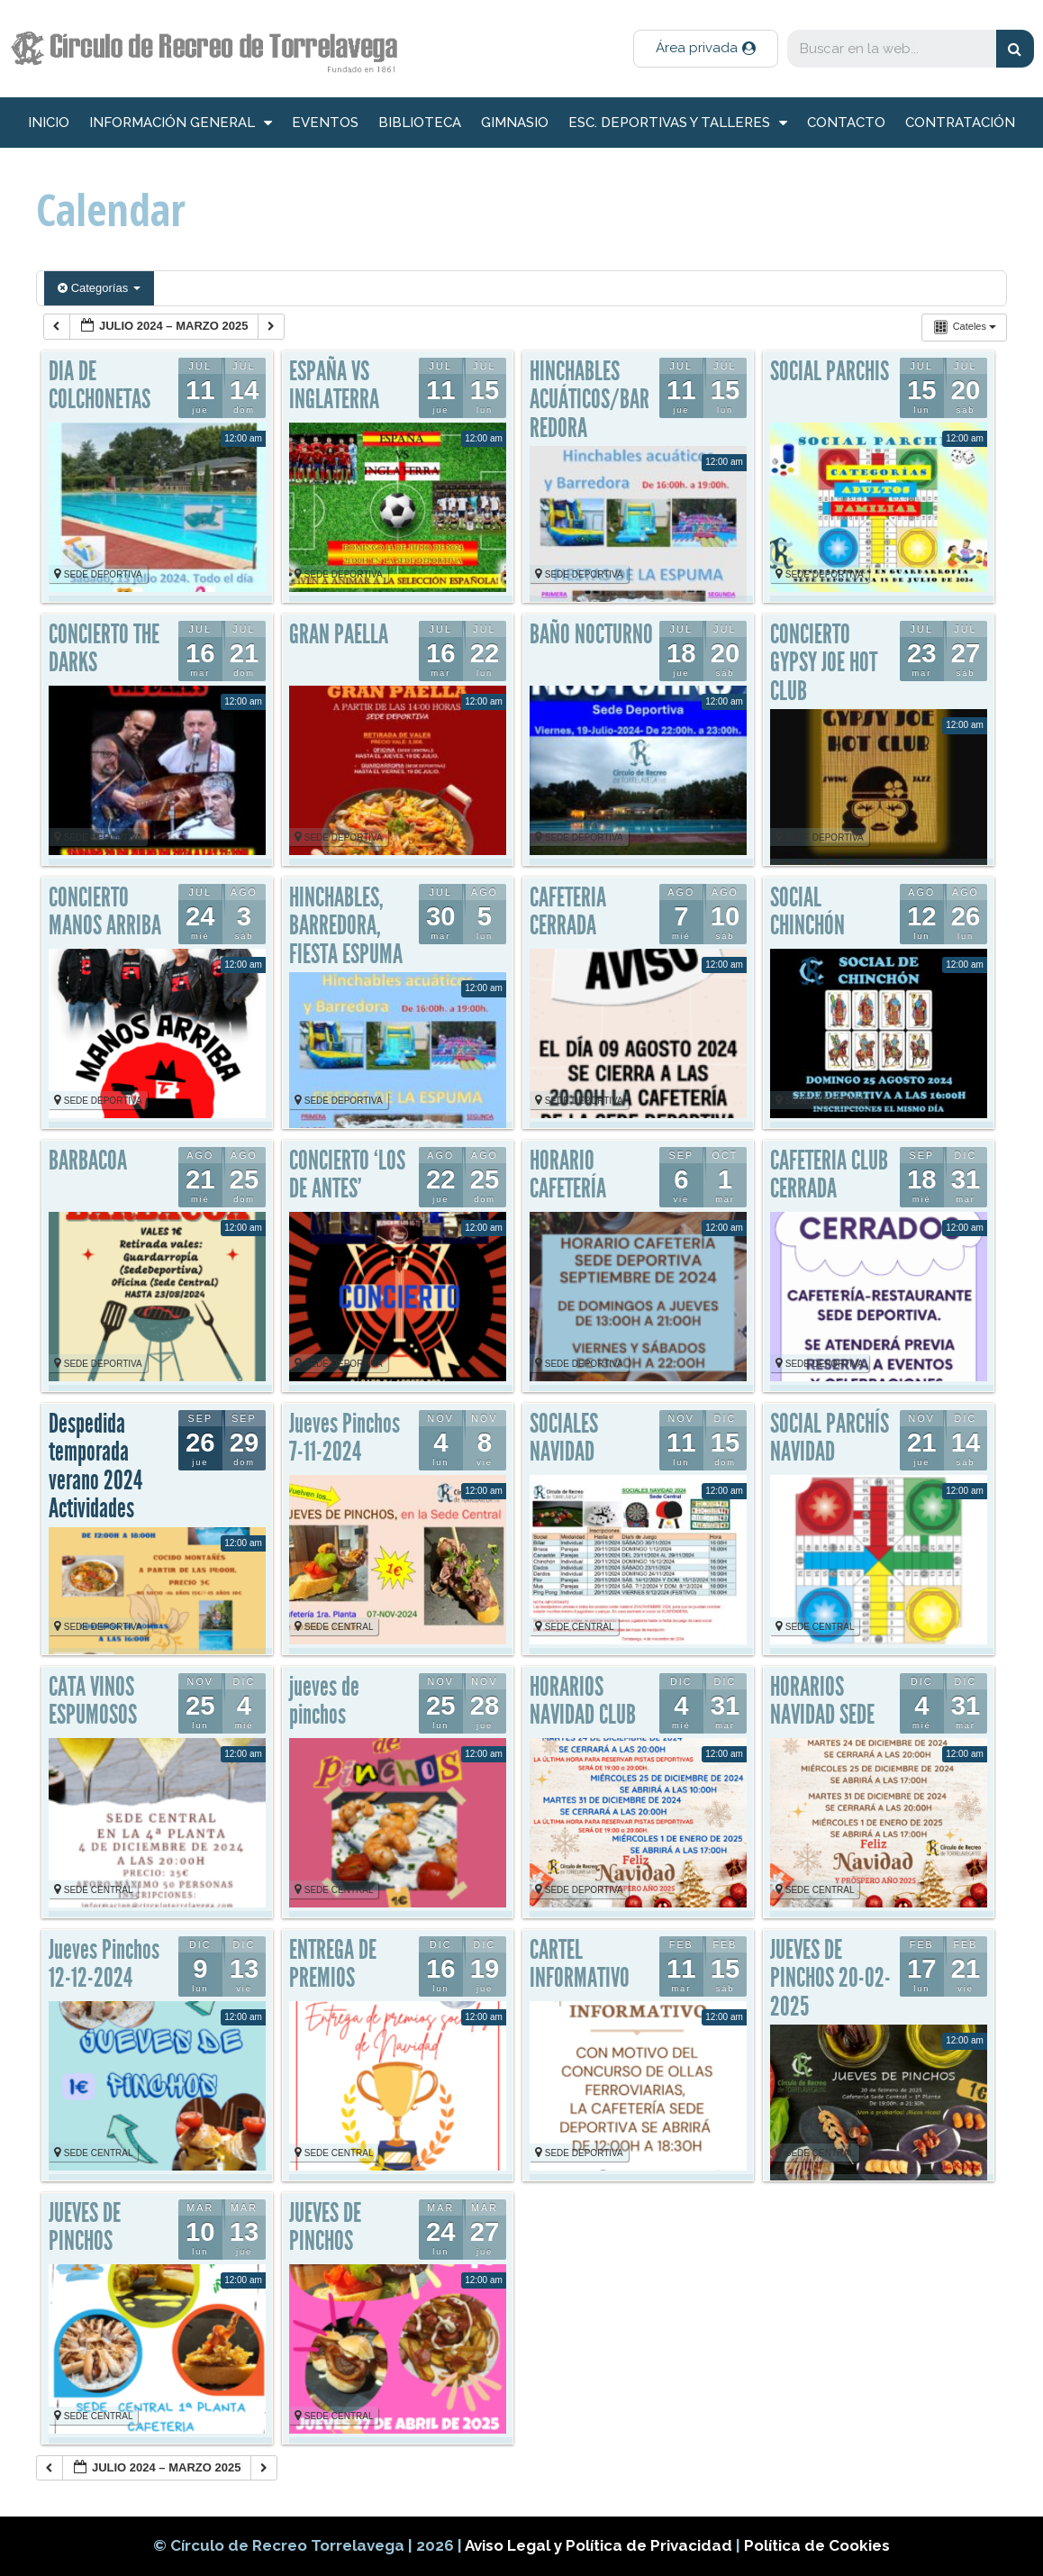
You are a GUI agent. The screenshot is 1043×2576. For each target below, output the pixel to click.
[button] (705, 49)
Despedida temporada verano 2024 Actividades (95, 1466)
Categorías (99, 288)
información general (180, 123)
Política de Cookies (817, 2545)
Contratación (960, 122)
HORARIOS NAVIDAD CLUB (583, 1701)
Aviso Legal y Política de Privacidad (600, 2545)
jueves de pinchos (324, 1701)
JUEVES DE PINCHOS (85, 2227)
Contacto (846, 122)
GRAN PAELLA (338, 634)
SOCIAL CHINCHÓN (807, 911)
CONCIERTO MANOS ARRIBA (105, 911)
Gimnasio (515, 122)
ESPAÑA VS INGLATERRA (334, 385)
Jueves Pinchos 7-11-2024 (344, 1438)
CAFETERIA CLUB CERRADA (829, 1175)
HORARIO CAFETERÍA (568, 1175)
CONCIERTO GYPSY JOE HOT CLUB (823, 662)
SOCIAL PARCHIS (829, 371)
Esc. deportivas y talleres (677, 123)
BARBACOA (88, 1160)
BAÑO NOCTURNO (591, 634)
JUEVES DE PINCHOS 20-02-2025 (830, 1978)
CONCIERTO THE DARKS (104, 648)
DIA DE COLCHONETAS (99, 385)
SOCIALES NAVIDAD (564, 1438)
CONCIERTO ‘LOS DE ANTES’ (347, 1175)
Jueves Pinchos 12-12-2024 (104, 1964)
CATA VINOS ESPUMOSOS (93, 1701)
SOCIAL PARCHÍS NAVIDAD (829, 1438)
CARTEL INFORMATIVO (580, 1964)
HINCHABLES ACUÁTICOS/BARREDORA (589, 399)
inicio (48, 122)
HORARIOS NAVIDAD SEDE (822, 1701)
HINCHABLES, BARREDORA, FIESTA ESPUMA (346, 925)
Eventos (325, 122)
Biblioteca (419, 122)
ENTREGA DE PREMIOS (332, 1964)
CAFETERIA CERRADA (568, 911)
